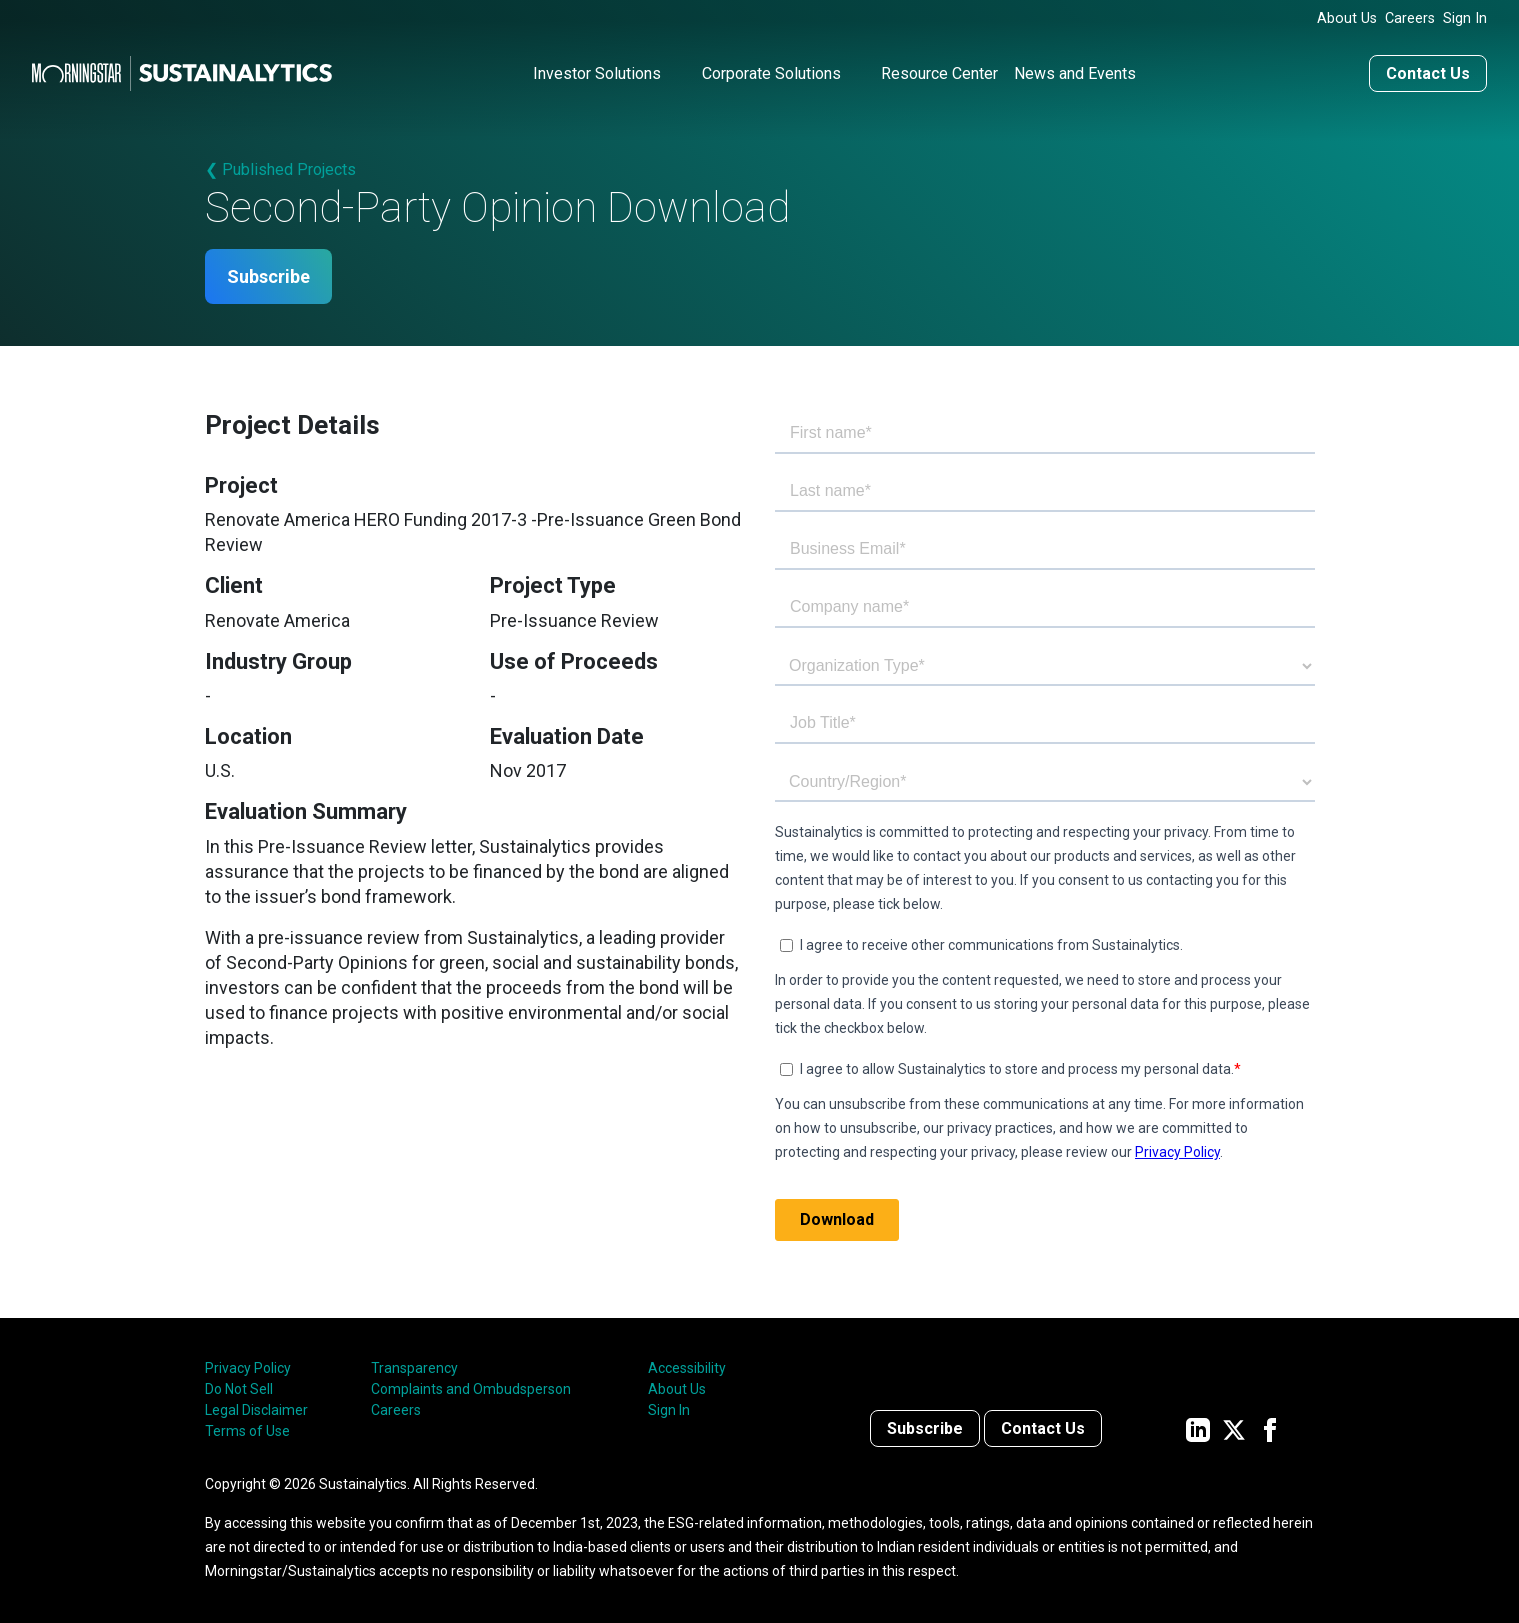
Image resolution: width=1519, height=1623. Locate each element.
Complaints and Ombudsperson (471, 1389)
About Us (1347, 18)
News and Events (1075, 73)
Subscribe (268, 276)
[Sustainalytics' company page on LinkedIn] (1198, 1428)
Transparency (414, 1368)
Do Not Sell (239, 1389)
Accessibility (687, 1368)
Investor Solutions (597, 73)
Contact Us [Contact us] (1428, 73)
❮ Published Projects (280, 169)
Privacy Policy (248, 1368)
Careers (1410, 18)
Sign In (1465, 18)
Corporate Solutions (771, 73)
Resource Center (939, 73)
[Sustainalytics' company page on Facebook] (1270, 1428)
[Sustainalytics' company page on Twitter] (1234, 1428)
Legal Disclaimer (256, 1410)
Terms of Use (247, 1431)
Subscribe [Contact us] (925, 1428)
